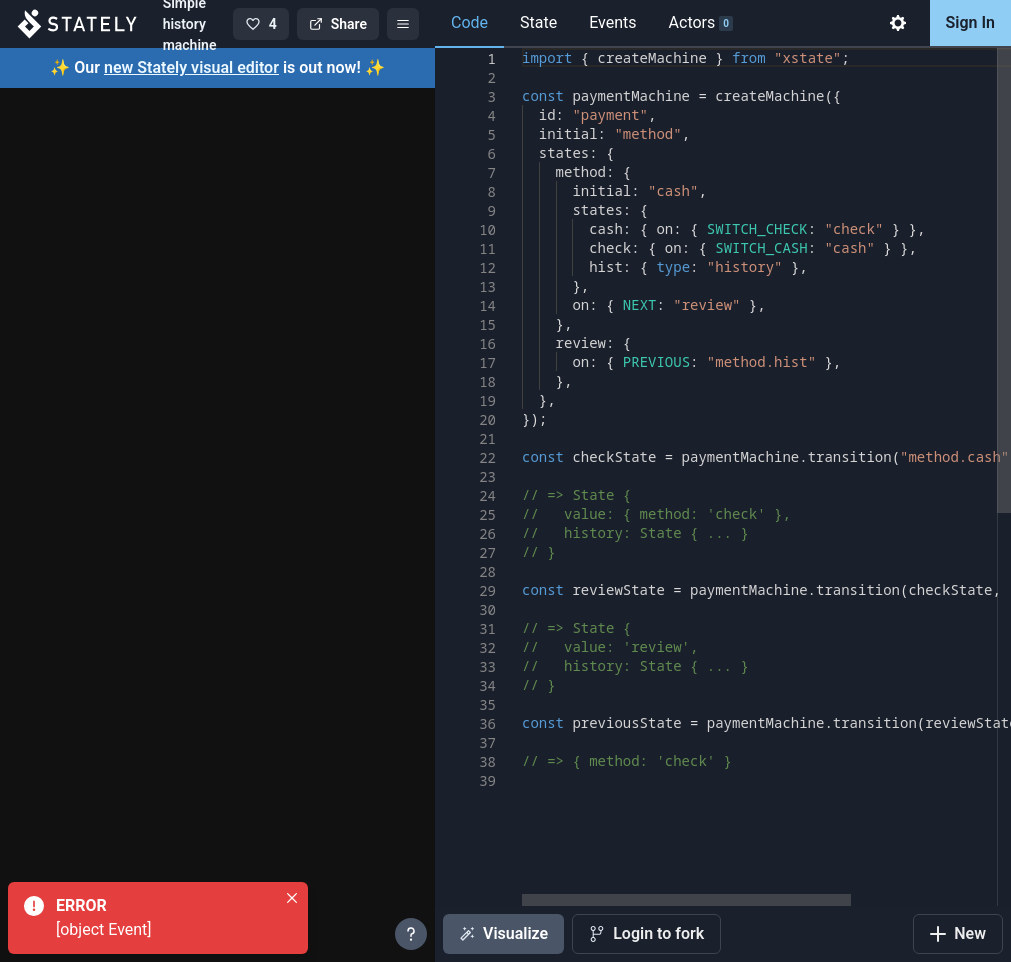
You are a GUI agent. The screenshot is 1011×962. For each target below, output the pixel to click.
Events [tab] (612, 22)
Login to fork (646, 933)
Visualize (503, 933)
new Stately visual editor (191, 67)
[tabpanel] (723, 505)
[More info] (411, 934)
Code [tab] (469, 22)
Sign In (970, 22)
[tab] (898, 24)
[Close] (292, 898)
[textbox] (522, 48)
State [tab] (538, 22)
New (958, 933)
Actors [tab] (701, 22)
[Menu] (403, 24)
